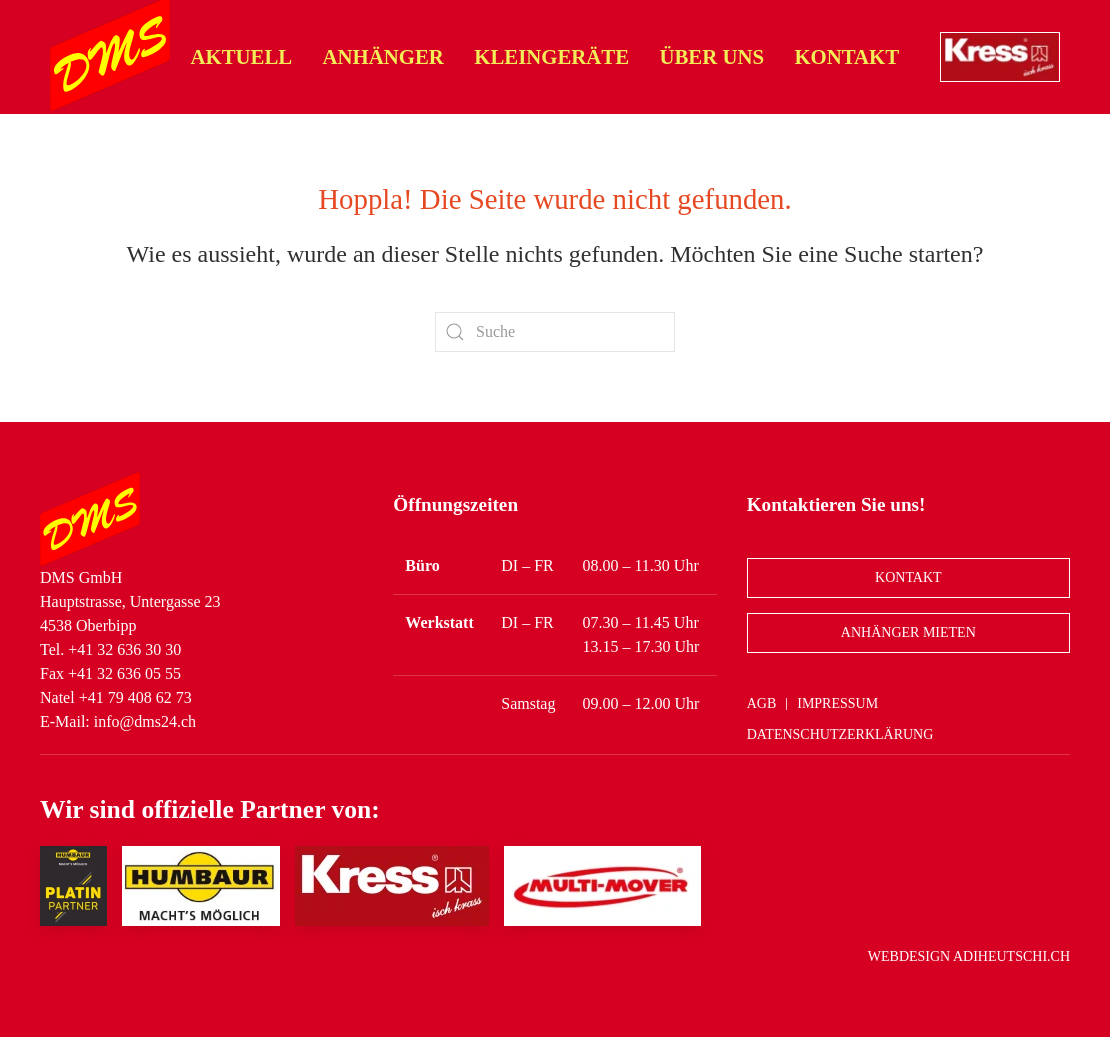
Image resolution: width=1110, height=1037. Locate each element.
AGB (762, 703)
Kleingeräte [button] (551, 56)
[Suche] (555, 332)
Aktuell (242, 56)
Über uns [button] (711, 56)
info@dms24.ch (145, 721)
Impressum (837, 703)
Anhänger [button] (383, 56)
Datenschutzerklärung (840, 734)
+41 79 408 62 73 (135, 697)
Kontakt (846, 56)
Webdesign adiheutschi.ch (969, 956)
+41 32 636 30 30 (124, 649)
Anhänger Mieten (908, 632)
